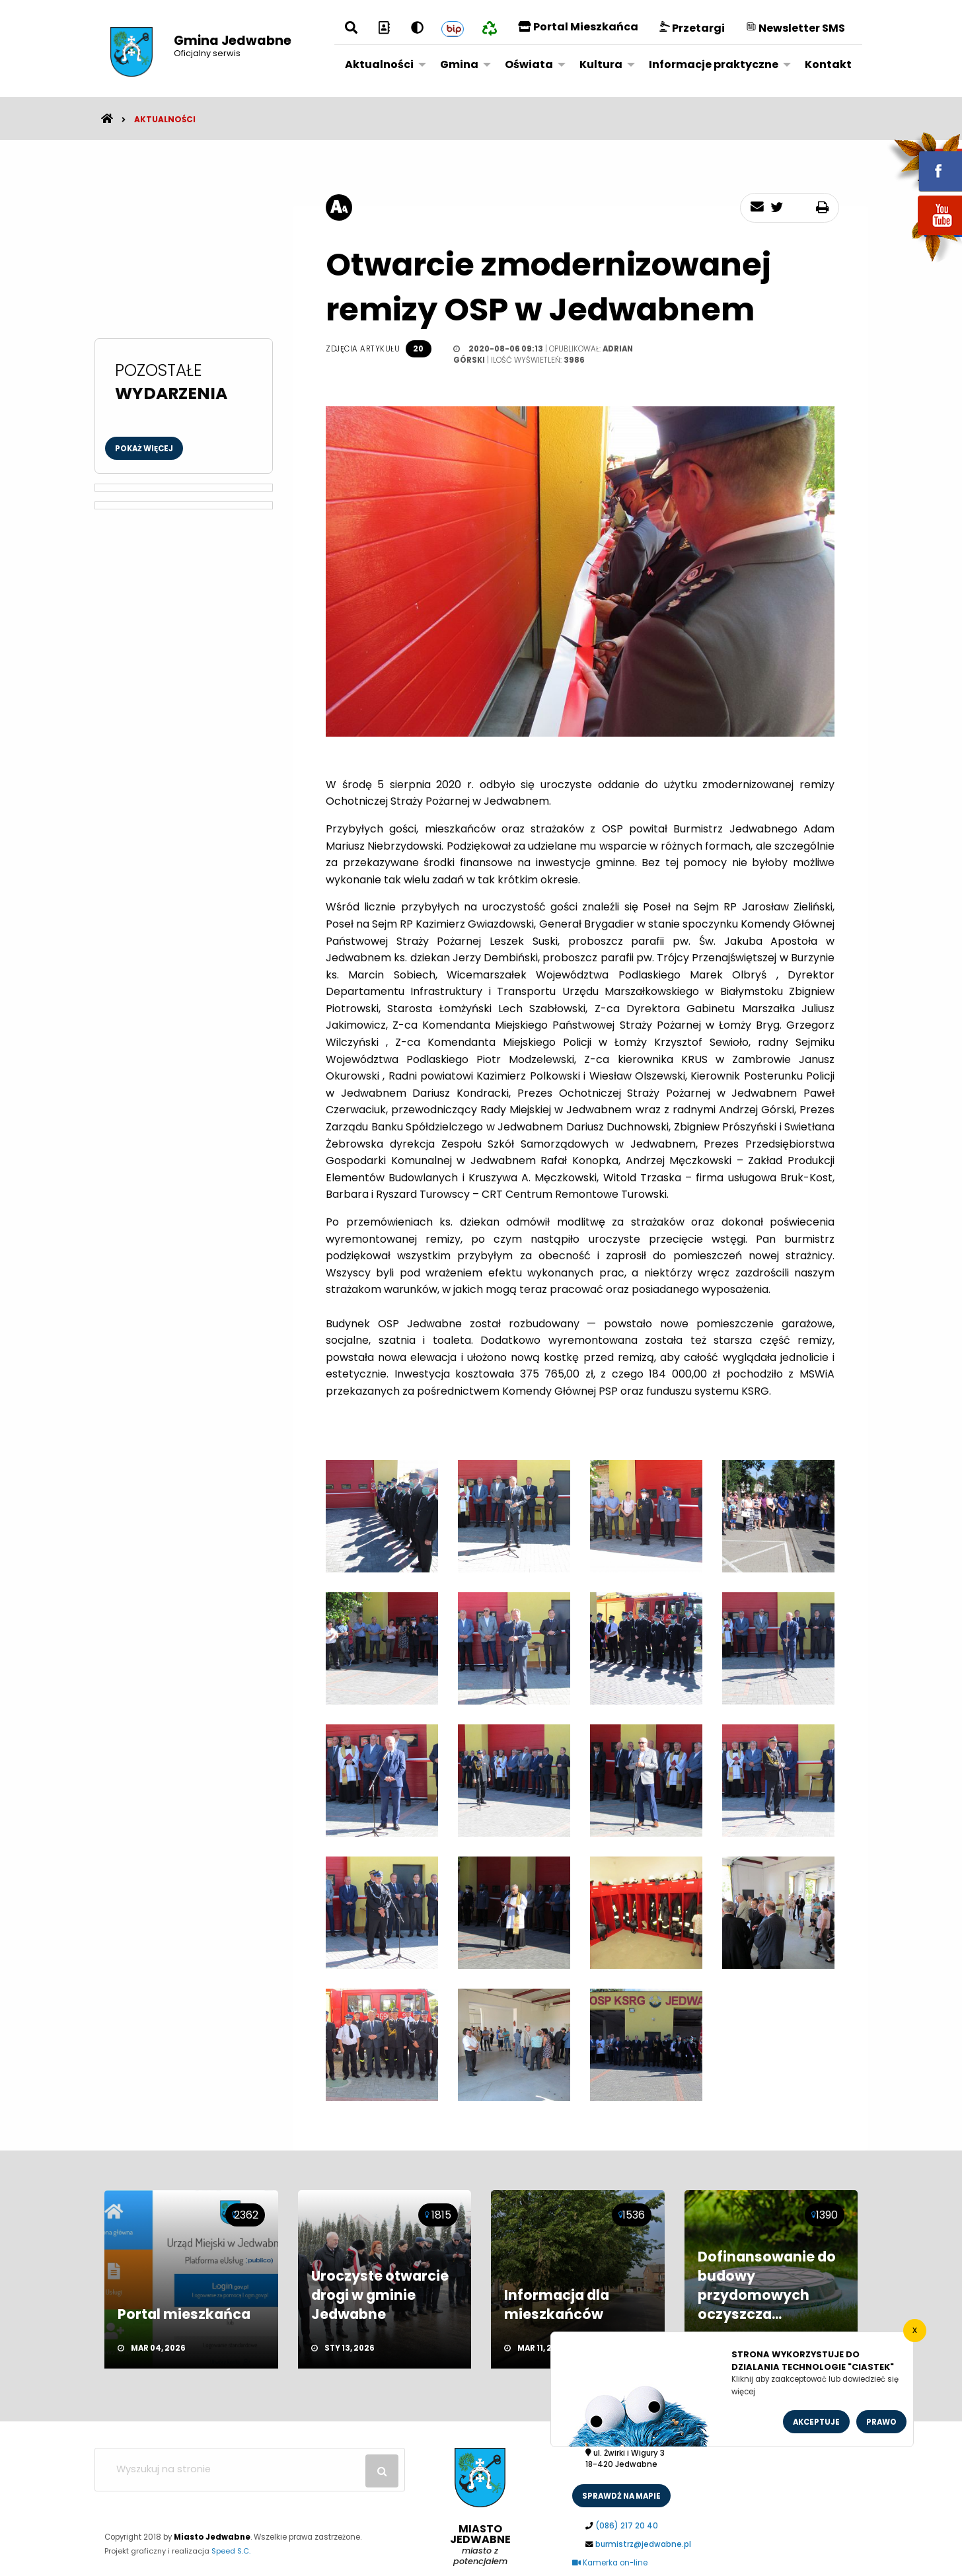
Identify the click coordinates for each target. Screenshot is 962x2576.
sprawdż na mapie (621, 2496)
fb (924, 162)
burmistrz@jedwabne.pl (643, 2544)
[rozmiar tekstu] (339, 207)
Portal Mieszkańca (578, 26)
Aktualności (379, 64)
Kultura (600, 64)
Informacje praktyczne (713, 64)
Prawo (881, 2422)
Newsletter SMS (795, 28)
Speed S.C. (230, 2551)
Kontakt (828, 64)
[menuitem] (381, 64)
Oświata (529, 64)
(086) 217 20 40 (626, 2526)
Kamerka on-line (610, 2563)
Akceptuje (816, 2422)
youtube (924, 236)
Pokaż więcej (144, 448)
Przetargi (692, 28)
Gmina (459, 64)
